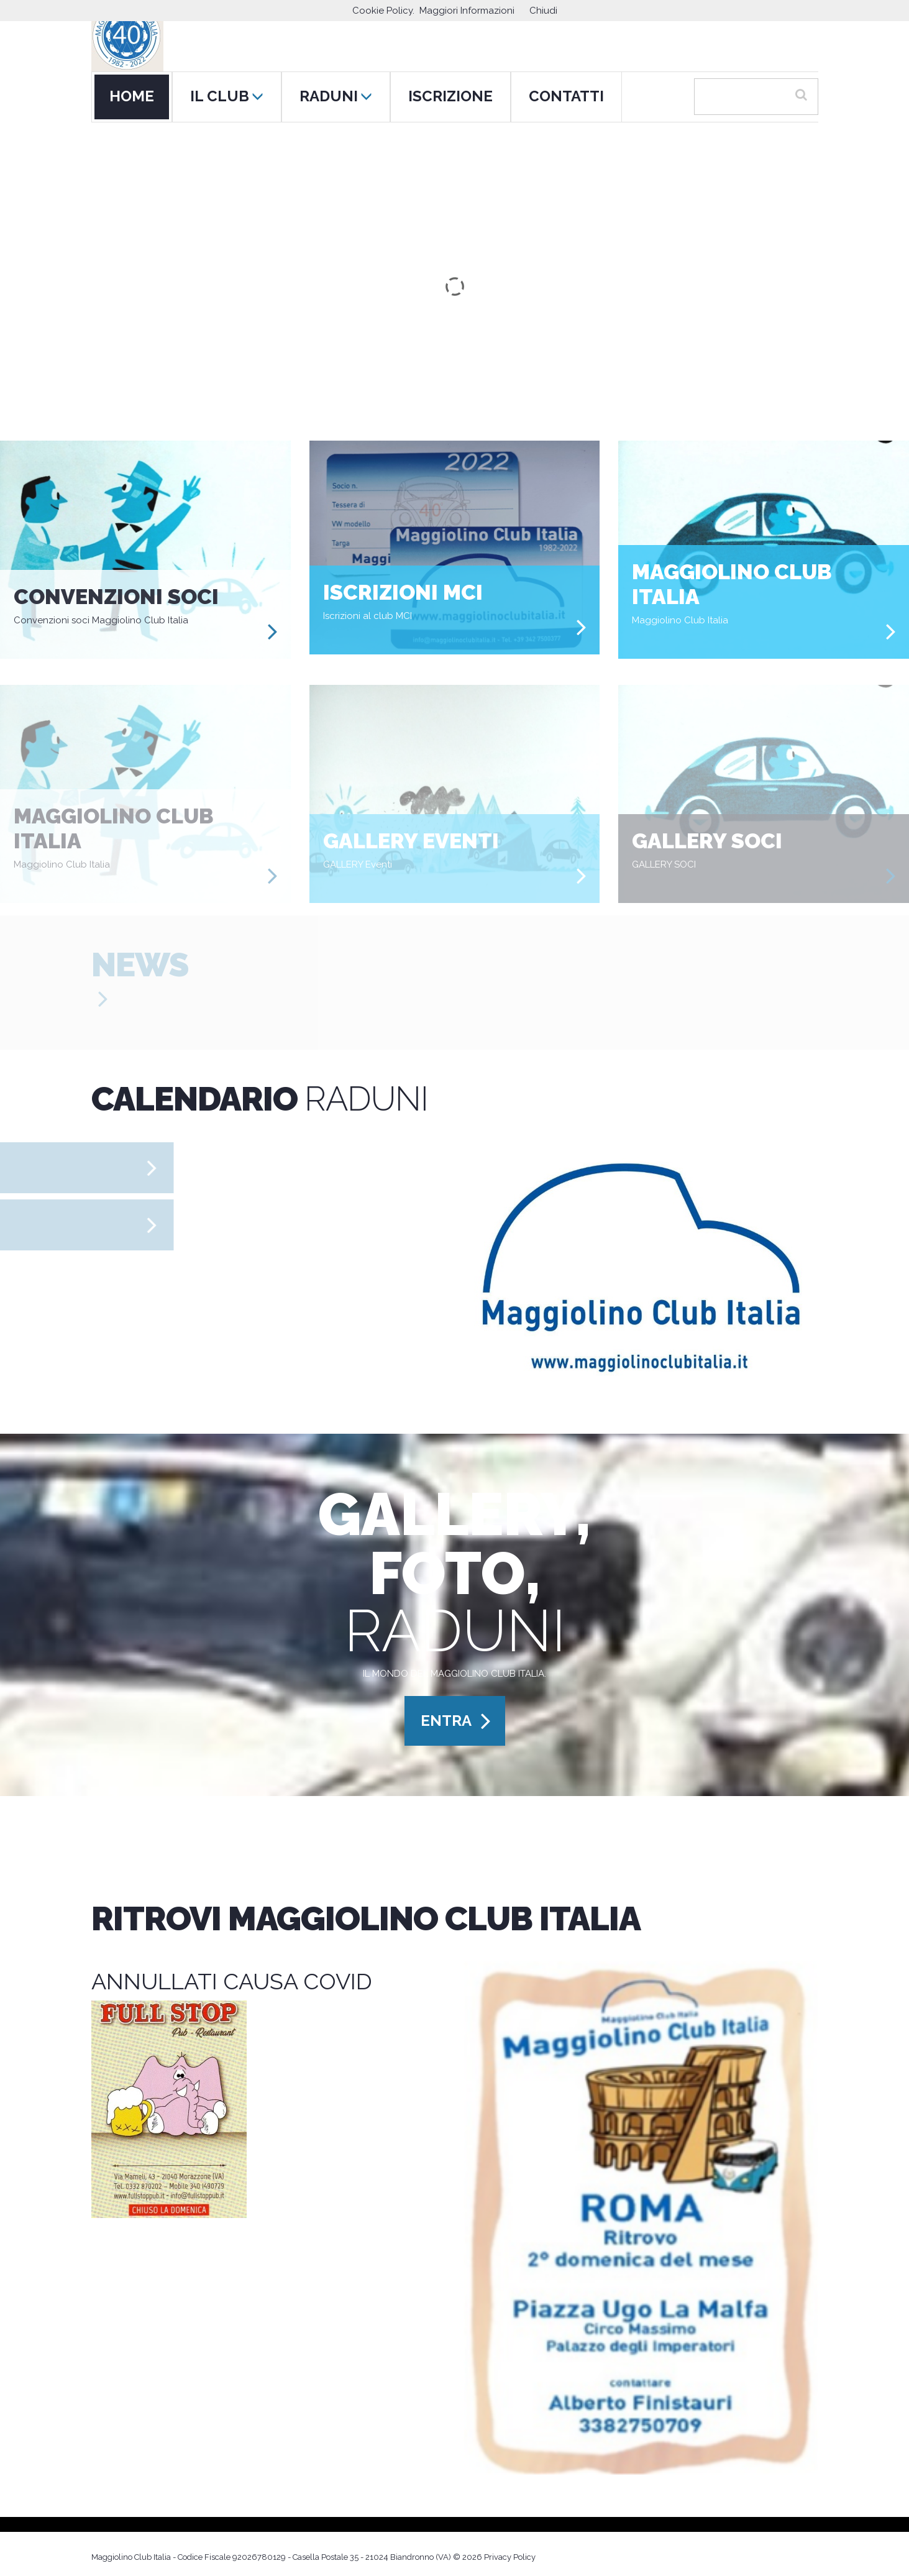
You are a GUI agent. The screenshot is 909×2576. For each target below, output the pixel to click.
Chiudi (543, 10)
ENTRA (446, 1721)
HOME (131, 96)
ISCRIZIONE (450, 96)
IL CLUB (226, 96)
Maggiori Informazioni (466, 10)
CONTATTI (566, 96)
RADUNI (335, 96)
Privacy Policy (510, 2557)
